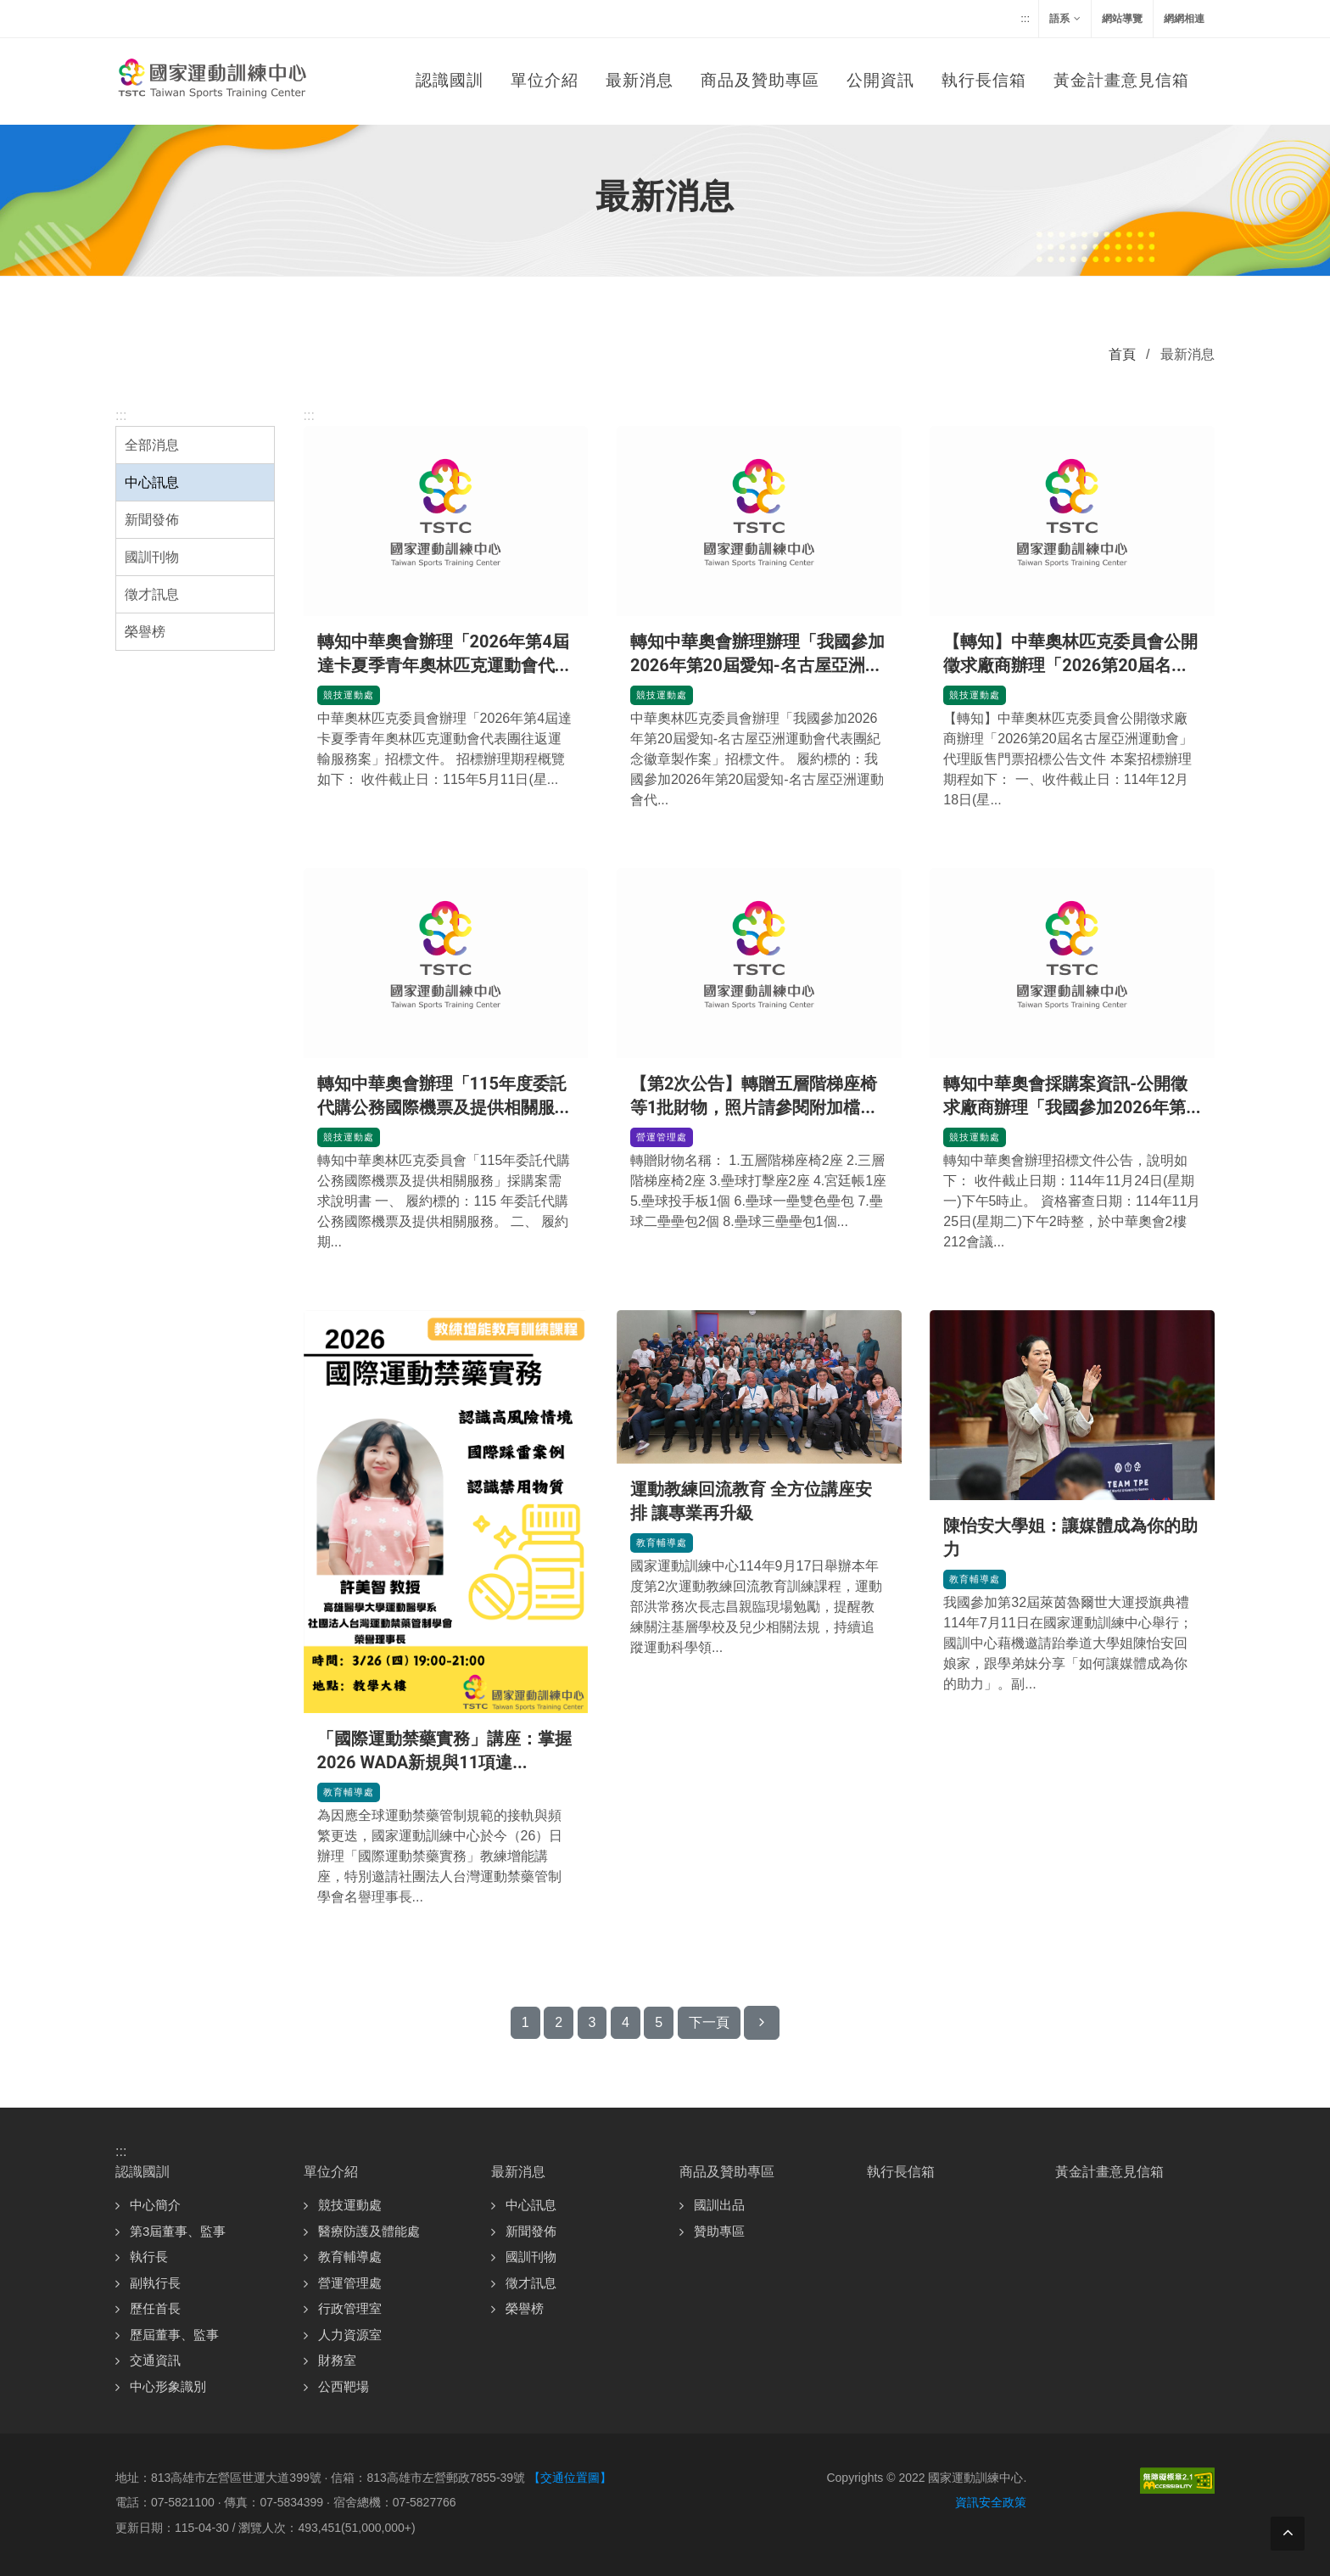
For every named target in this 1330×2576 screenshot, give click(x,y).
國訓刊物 (152, 557)
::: (1025, 18)
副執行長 (155, 2283)
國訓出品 (719, 2205)
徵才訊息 (152, 594)
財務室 (337, 2360)
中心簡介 (155, 2205)
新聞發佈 (152, 519)
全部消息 (152, 445)
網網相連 (1184, 19)
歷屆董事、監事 (174, 2334)
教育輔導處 (351, 1790)
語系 (1065, 18)
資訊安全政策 (990, 2502)
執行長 (149, 2256)
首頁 (1122, 354)
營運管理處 (664, 1135)
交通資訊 (155, 2360)
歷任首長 (155, 2308)
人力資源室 (350, 2334)
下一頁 (709, 2022)
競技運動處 (351, 693)
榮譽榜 (145, 631)
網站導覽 (1122, 19)
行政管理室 (350, 2308)
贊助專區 (719, 2231)
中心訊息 (152, 482)
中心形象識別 (168, 2386)
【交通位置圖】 (570, 2477)
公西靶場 (343, 2386)
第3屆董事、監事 (178, 2231)
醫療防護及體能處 (369, 2231)
